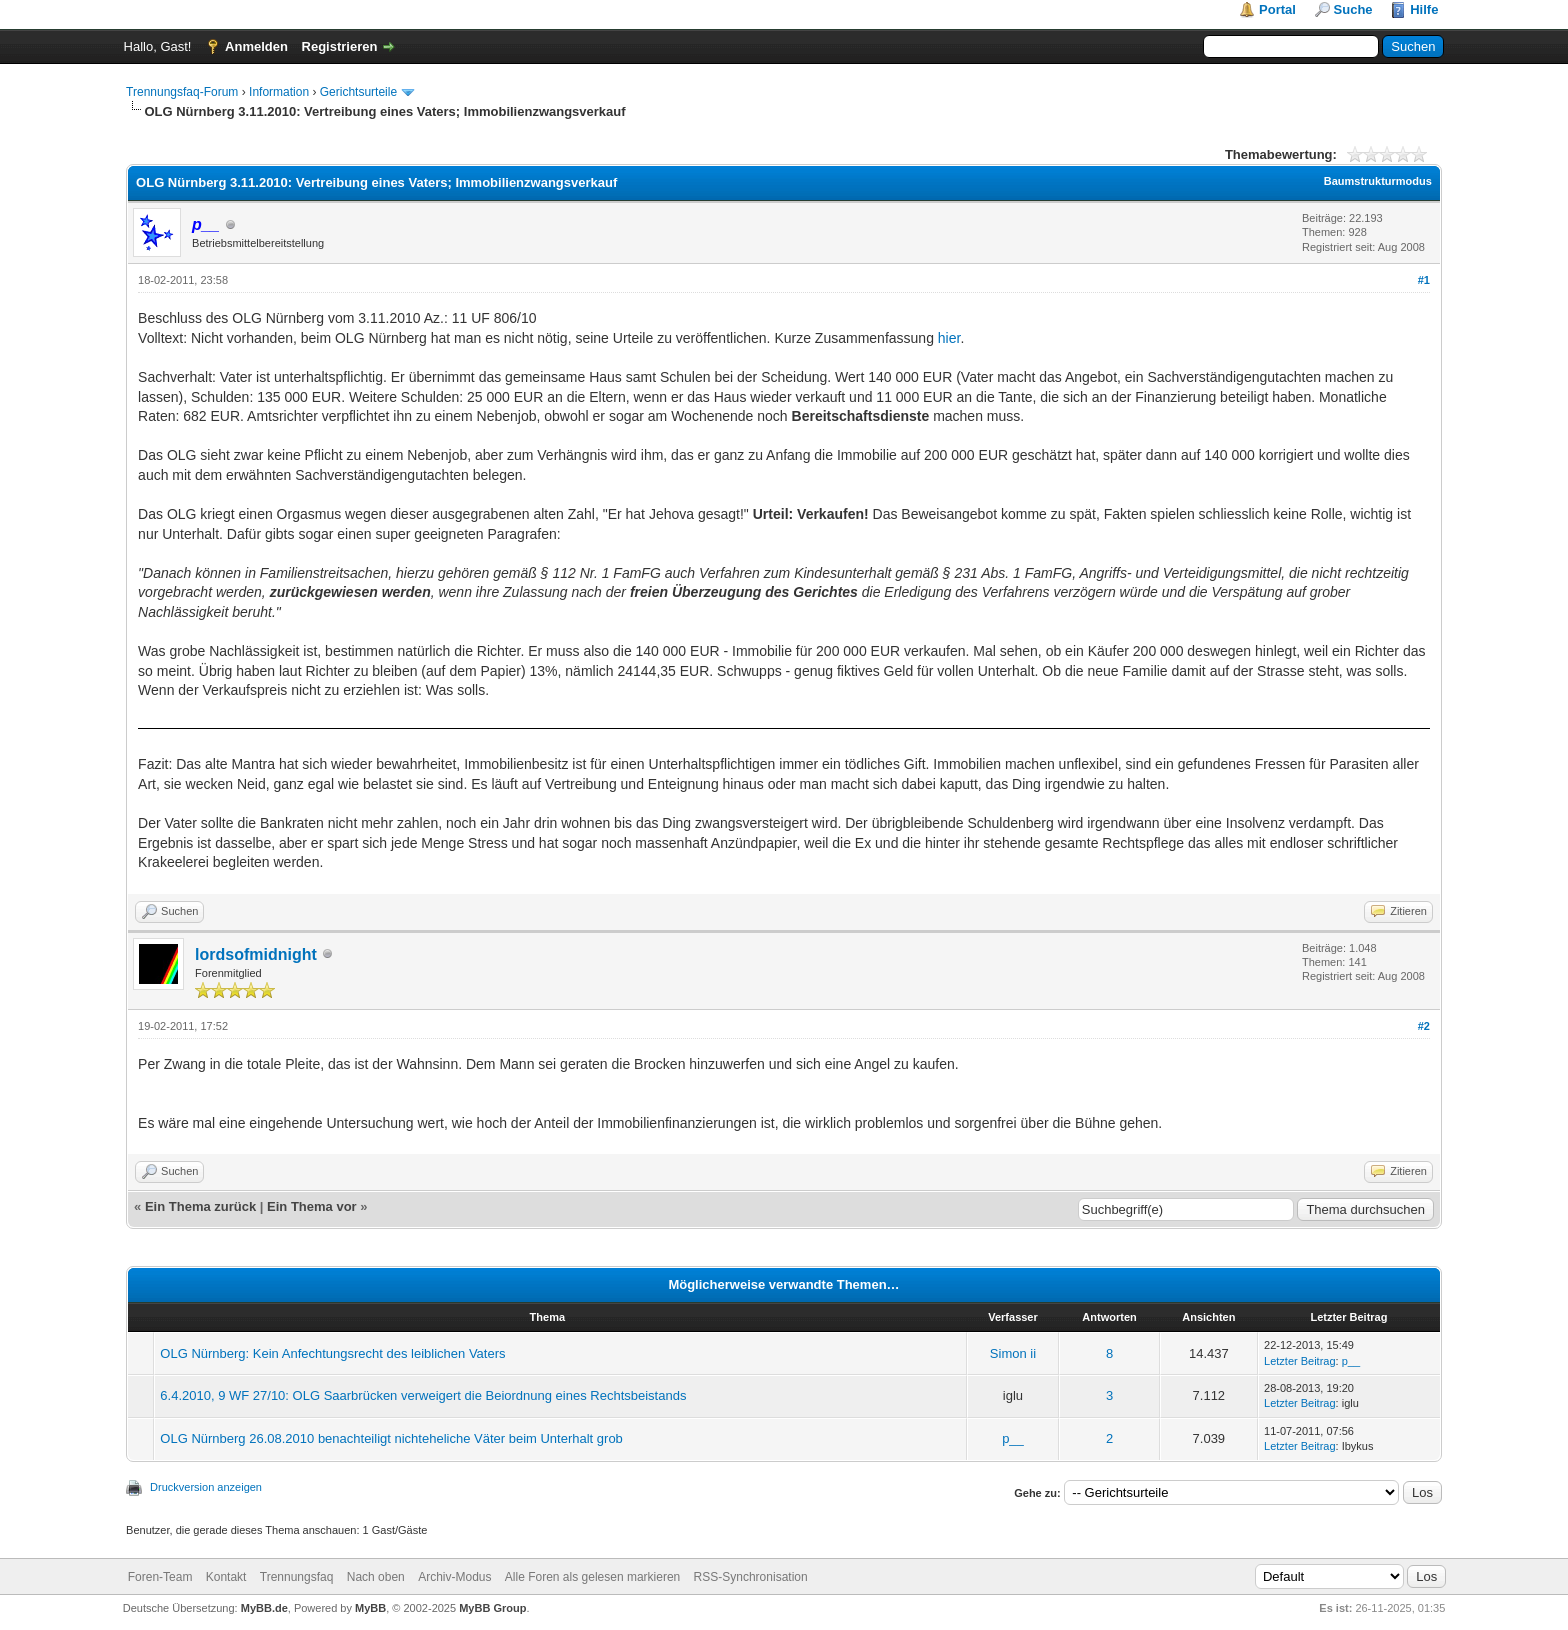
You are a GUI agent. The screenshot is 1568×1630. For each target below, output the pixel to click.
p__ (1351, 1361)
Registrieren (340, 46)
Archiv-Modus (454, 1577)
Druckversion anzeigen (206, 1487)
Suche (1353, 9)
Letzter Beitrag (1300, 1361)
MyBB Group (492, 1608)
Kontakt (226, 1577)
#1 (1424, 280)
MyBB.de (264, 1608)
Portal (1277, 9)
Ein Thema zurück (200, 1206)
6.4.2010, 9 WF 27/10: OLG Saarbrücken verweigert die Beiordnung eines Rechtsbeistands (423, 1395)
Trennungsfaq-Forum (182, 92)
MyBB (370, 1608)
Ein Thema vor (312, 1206)
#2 (1424, 1026)
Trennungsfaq (297, 1577)
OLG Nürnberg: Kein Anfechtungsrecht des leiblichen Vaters (332, 1353)
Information (279, 92)
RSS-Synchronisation (751, 1577)
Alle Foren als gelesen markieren (592, 1577)
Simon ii (1013, 1353)
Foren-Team (160, 1577)
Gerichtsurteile (358, 92)
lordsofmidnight (256, 954)
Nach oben (376, 1577)
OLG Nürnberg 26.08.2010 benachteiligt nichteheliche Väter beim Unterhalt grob (391, 1438)
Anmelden (256, 46)
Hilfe (1424, 9)
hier (949, 338)
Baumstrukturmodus (1378, 181)
